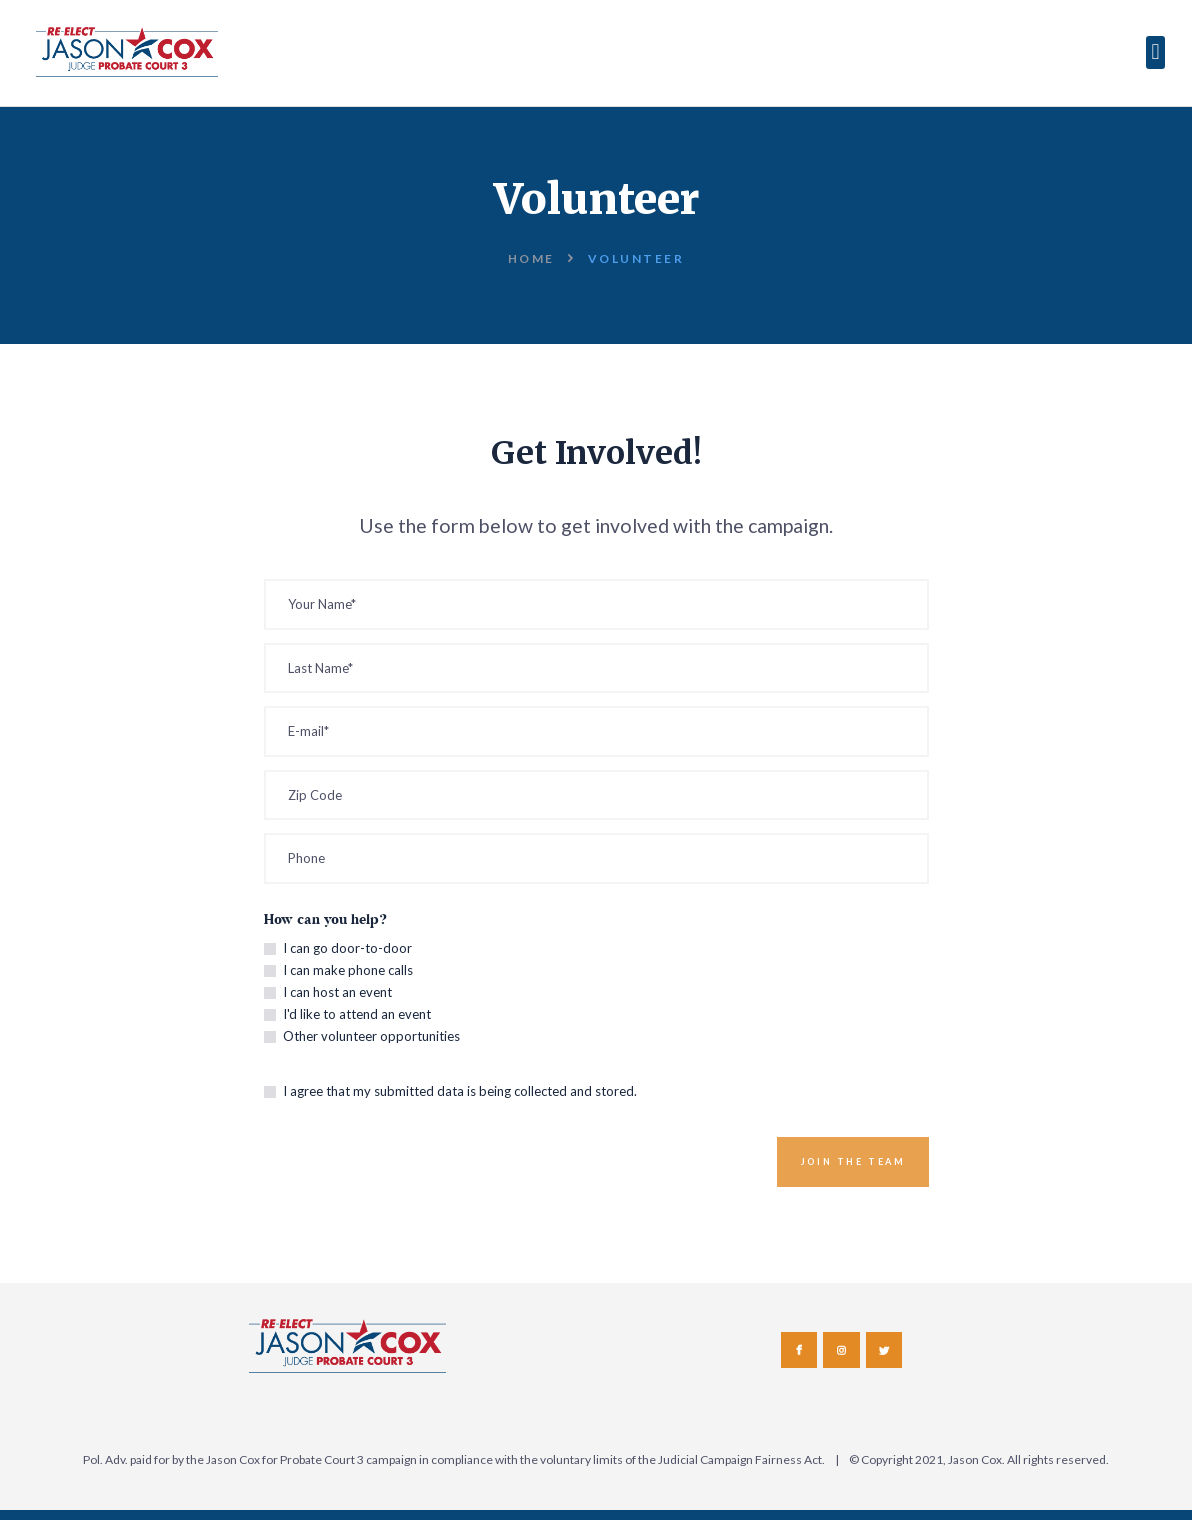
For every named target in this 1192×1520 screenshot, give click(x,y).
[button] (1155, 52)
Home (531, 258)
